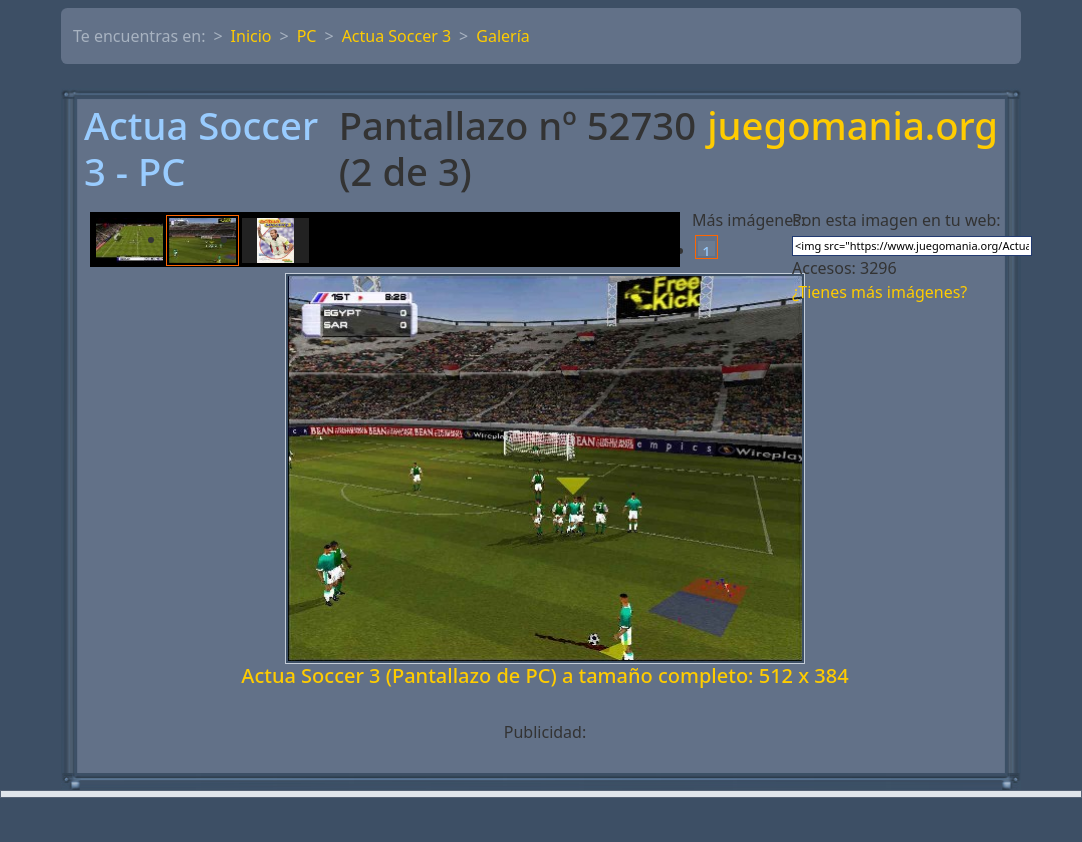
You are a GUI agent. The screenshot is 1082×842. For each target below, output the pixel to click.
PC (307, 36)
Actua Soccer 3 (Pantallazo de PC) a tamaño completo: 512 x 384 (544, 675)
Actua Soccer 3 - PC (201, 149)
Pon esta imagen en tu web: (896, 220)
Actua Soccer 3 (396, 36)
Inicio (251, 36)
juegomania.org (852, 127)
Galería (503, 36)
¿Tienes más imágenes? (879, 292)
